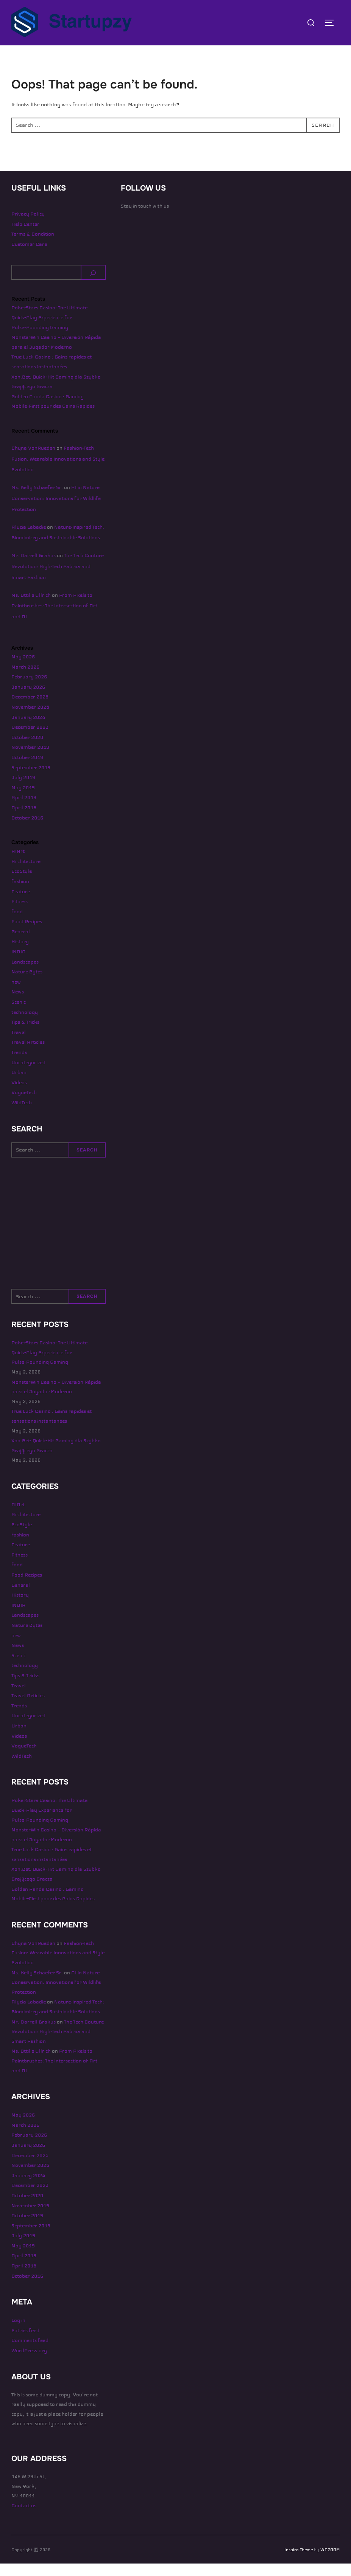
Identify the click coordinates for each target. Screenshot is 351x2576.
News (17, 1004)
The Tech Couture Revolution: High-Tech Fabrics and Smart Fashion (57, 579)
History (20, 954)
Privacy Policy (28, 226)
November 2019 (30, 760)
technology (24, 1024)
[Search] (93, 284)
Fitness (19, 914)
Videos (19, 1095)
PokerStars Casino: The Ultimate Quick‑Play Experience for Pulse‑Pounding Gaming (49, 330)
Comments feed (29, 2353)
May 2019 (23, 800)
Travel (18, 1045)
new (16, 995)
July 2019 (23, 790)
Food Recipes (26, 934)
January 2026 (28, 700)
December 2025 (29, 709)
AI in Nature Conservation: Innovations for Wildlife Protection (56, 511)
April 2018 (23, 820)
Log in (18, 2333)
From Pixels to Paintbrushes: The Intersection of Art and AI (54, 618)
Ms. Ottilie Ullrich (31, 607)
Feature (20, 904)
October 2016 (27, 830)
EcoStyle (21, 884)
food (17, 924)
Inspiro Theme (298, 2561)
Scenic (18, 1015)
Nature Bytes (26, 984)
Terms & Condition (32, 247)
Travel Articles (28, 1055)
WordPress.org (29, 2363)
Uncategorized (28, 1075)
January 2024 (28, 729)
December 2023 (29, 740)
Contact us (23, 2518)
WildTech (21, 1115)
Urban (19, 1085)
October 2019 (27, 770)
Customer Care (29, 257)
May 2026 (23, 669)
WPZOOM (330, 2561)
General (20, 944)
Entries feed (25, 2343)
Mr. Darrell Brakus (33, 568)
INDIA (18, 964)
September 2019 (30, 780)
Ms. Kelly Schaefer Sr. (37, 500)
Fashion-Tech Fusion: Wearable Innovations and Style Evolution (58, 472)
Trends (19, 1065)
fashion (20, 894)
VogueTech (24, 1105)
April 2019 (23, 810)
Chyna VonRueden (33, 461)
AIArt (18, 864)
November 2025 (30, 720)
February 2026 (29, 689)
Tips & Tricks (25, 1035)
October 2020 (27, 750)
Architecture (26, 874)
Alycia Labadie (28, 539)
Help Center (25, 236)
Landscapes (25, 974)
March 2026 (25, 679)
